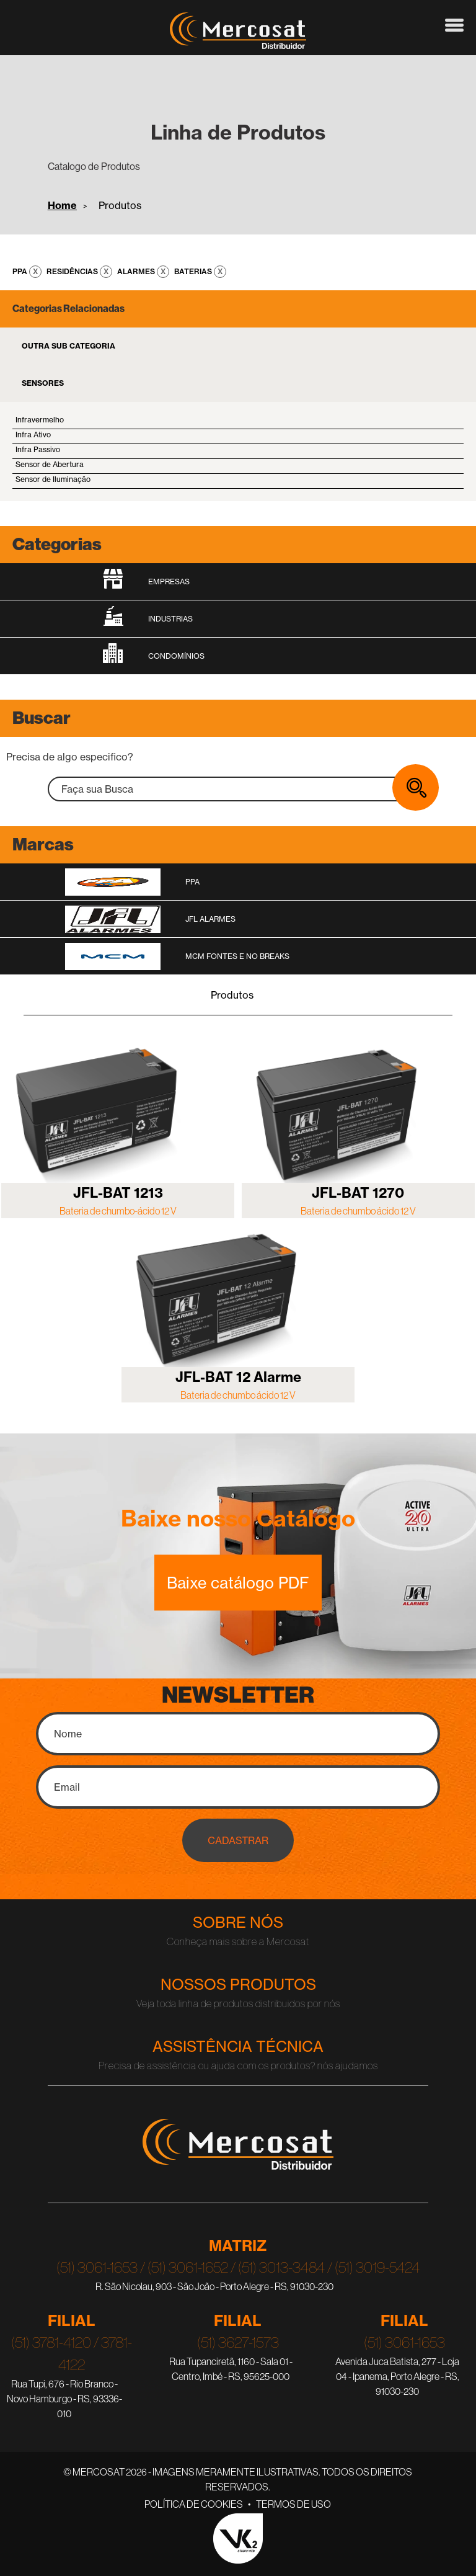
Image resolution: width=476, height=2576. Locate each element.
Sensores (43, 383)
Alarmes (137, 271)
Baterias (194, 271)
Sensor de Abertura (49, 464)
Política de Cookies (193, 2504)
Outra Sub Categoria (68, 345)
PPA (20, 271)
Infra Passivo (37, 449)
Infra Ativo (33, 434)
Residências (73, 271)
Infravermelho (39, 419)
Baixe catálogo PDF (238, 1582)
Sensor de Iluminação (52, 479)
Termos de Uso (293, 2504)
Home (62, 205)
